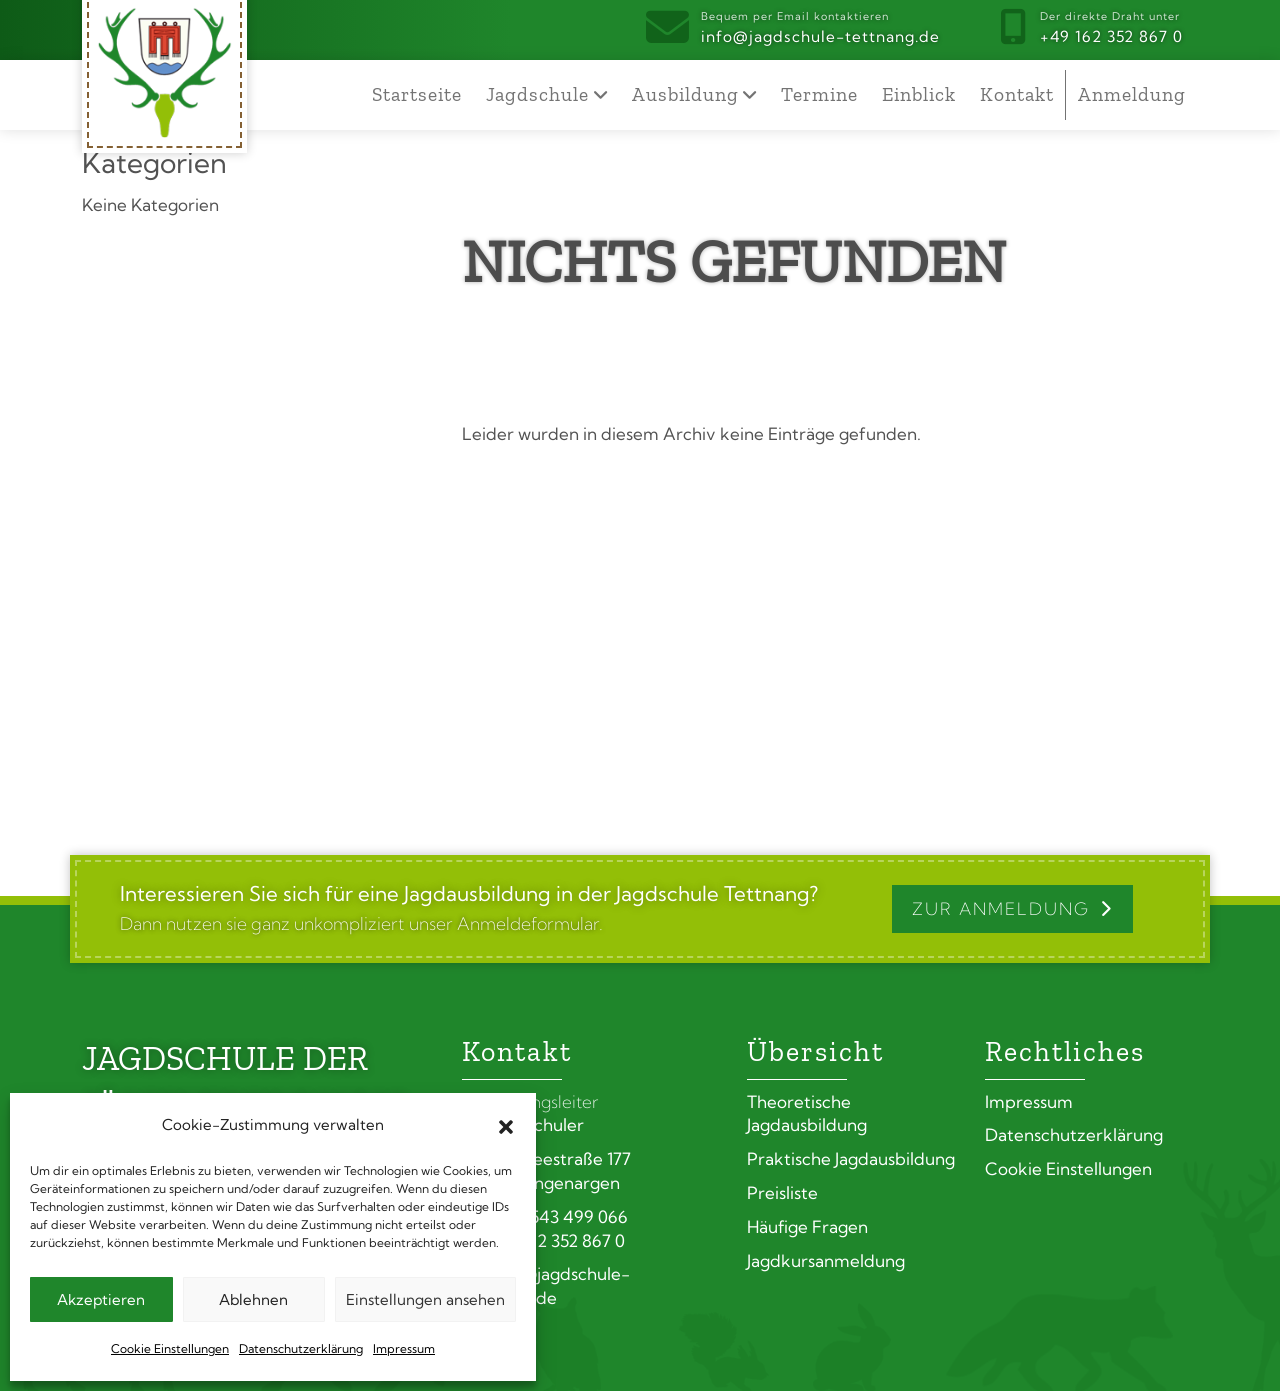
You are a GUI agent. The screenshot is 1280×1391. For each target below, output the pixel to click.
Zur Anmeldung (1001, 908)
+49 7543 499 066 (545, 1216)
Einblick (919, 94)
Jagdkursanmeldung (826, 1260)
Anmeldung (1132, 94)
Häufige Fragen (807, 1226)
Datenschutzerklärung (301, 1348)
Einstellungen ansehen (425, 1299)
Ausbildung (685, 94)
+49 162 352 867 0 (1111, 26)
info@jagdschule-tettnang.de (820, 27)
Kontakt (1017, 94)
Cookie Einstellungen (170, 1348)
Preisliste (782, 1192)
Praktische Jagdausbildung (851, 1158)
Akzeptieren (101, 1299)
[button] (506, 1125)
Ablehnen (253, 1299)
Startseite (417, 94)
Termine (819, 94)
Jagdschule (537, 94)
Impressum (404, 1348)
